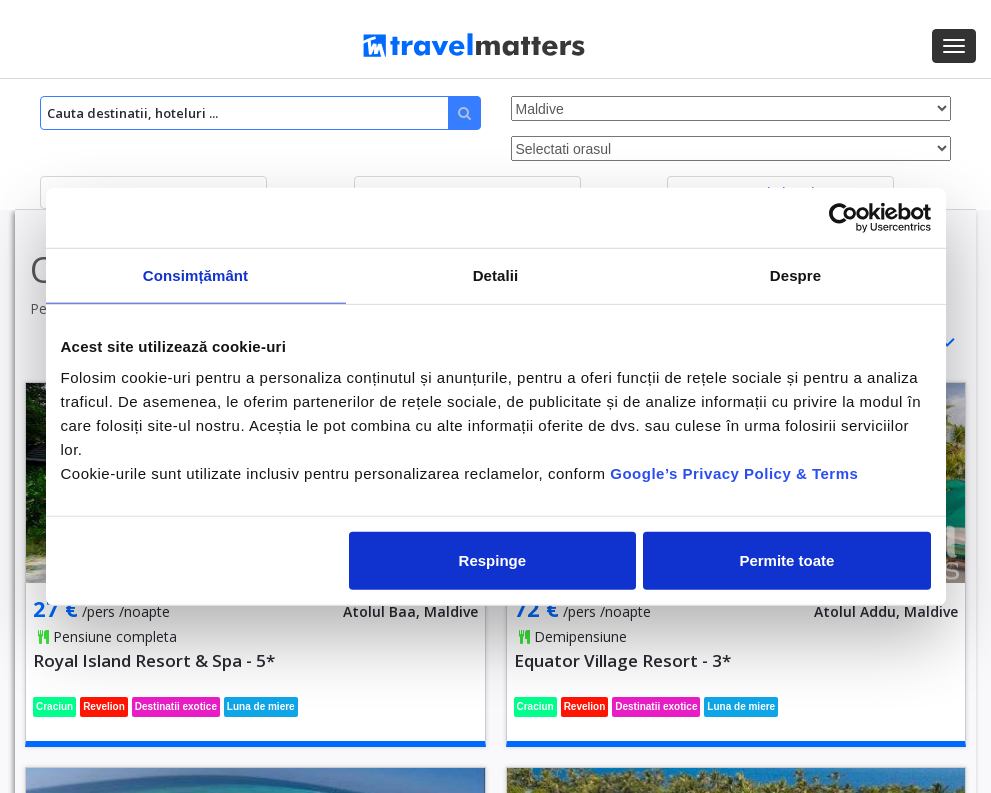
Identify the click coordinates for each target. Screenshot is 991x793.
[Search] (260, 113)
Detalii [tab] (496, 274)
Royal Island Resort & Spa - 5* (154, 660)
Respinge (493, 560)
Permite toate (786, 560)
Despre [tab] (795, 274)
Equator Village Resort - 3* (622, 660)
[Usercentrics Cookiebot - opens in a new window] (843, 217)
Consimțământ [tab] (195, 274)
